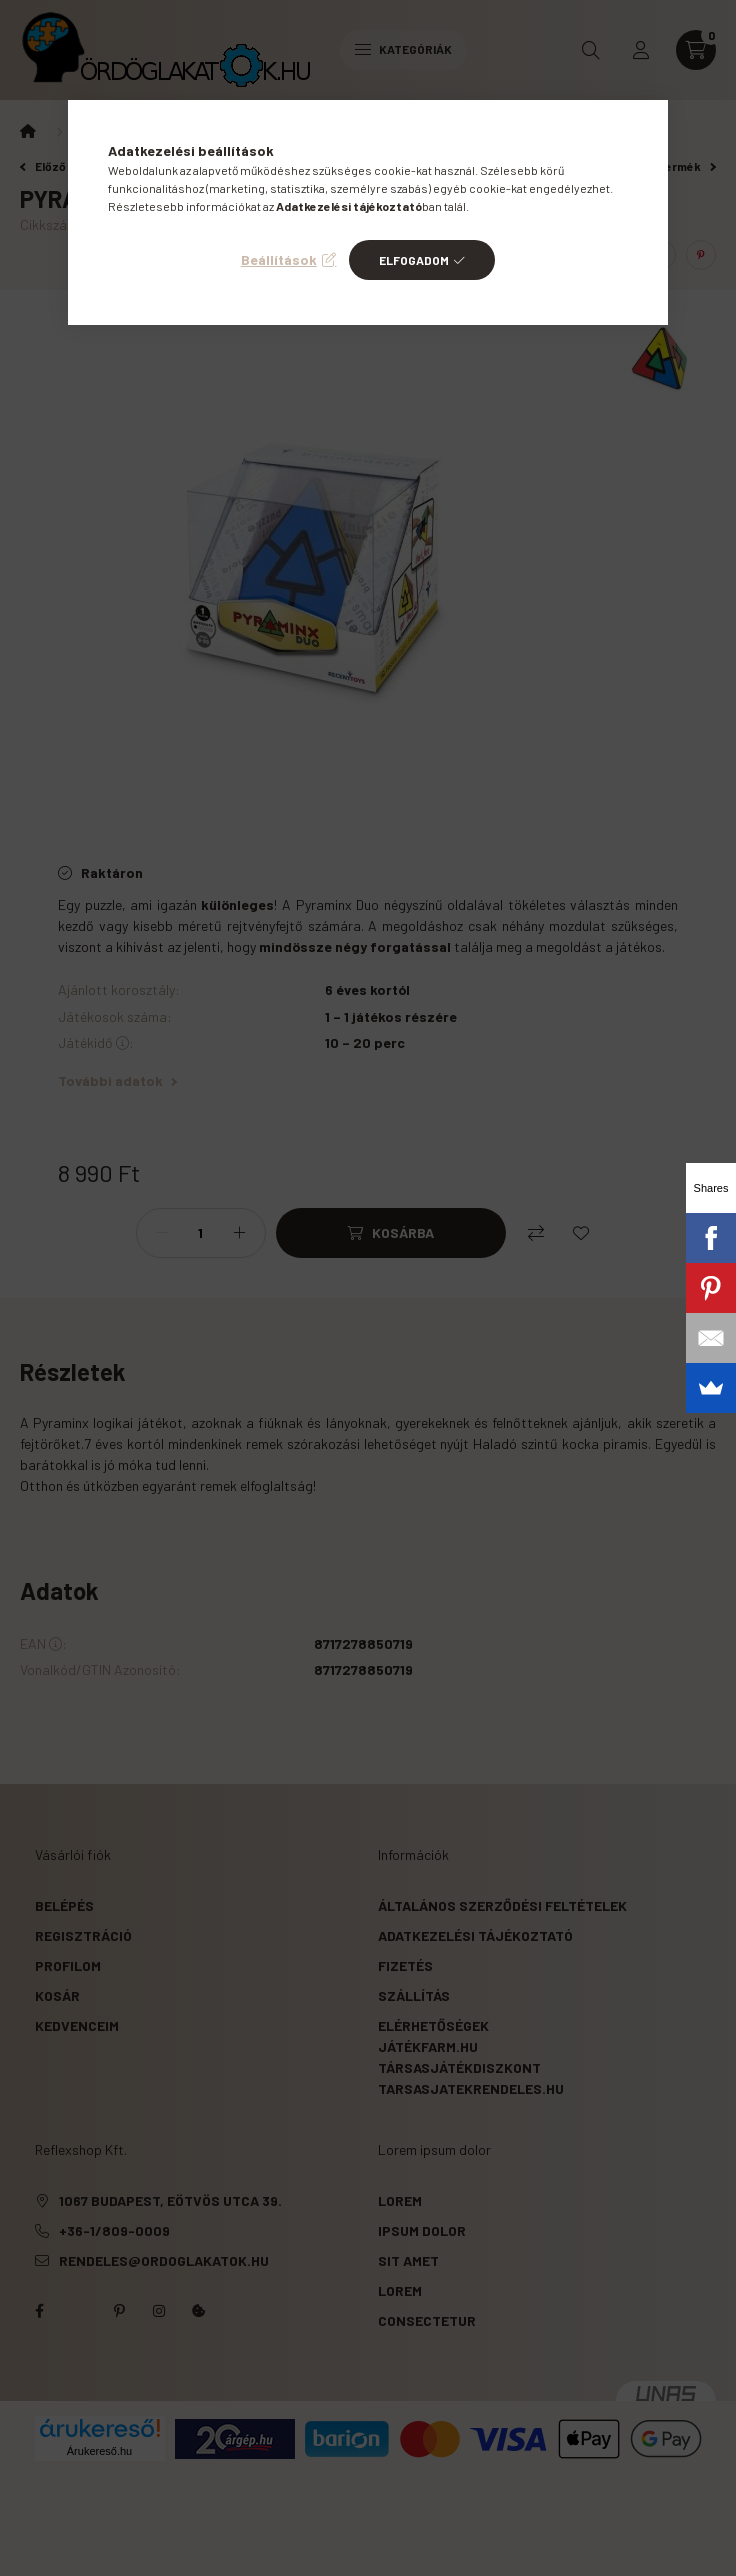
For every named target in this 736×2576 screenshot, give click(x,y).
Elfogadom (414, 260)
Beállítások (279, 259)
